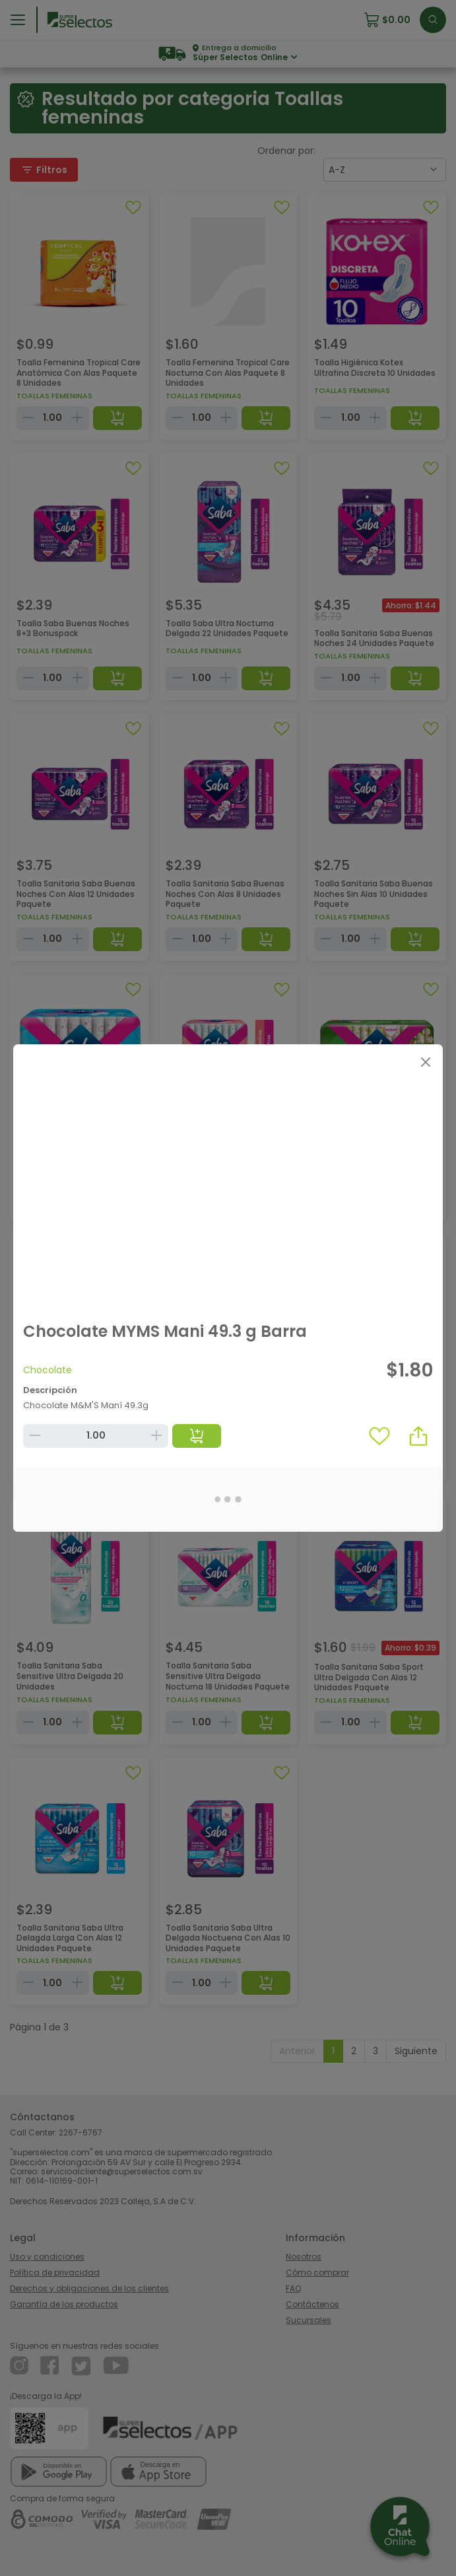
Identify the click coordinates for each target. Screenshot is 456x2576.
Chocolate (47, 1370)
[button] (418, 1435)
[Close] (425, 1062)
